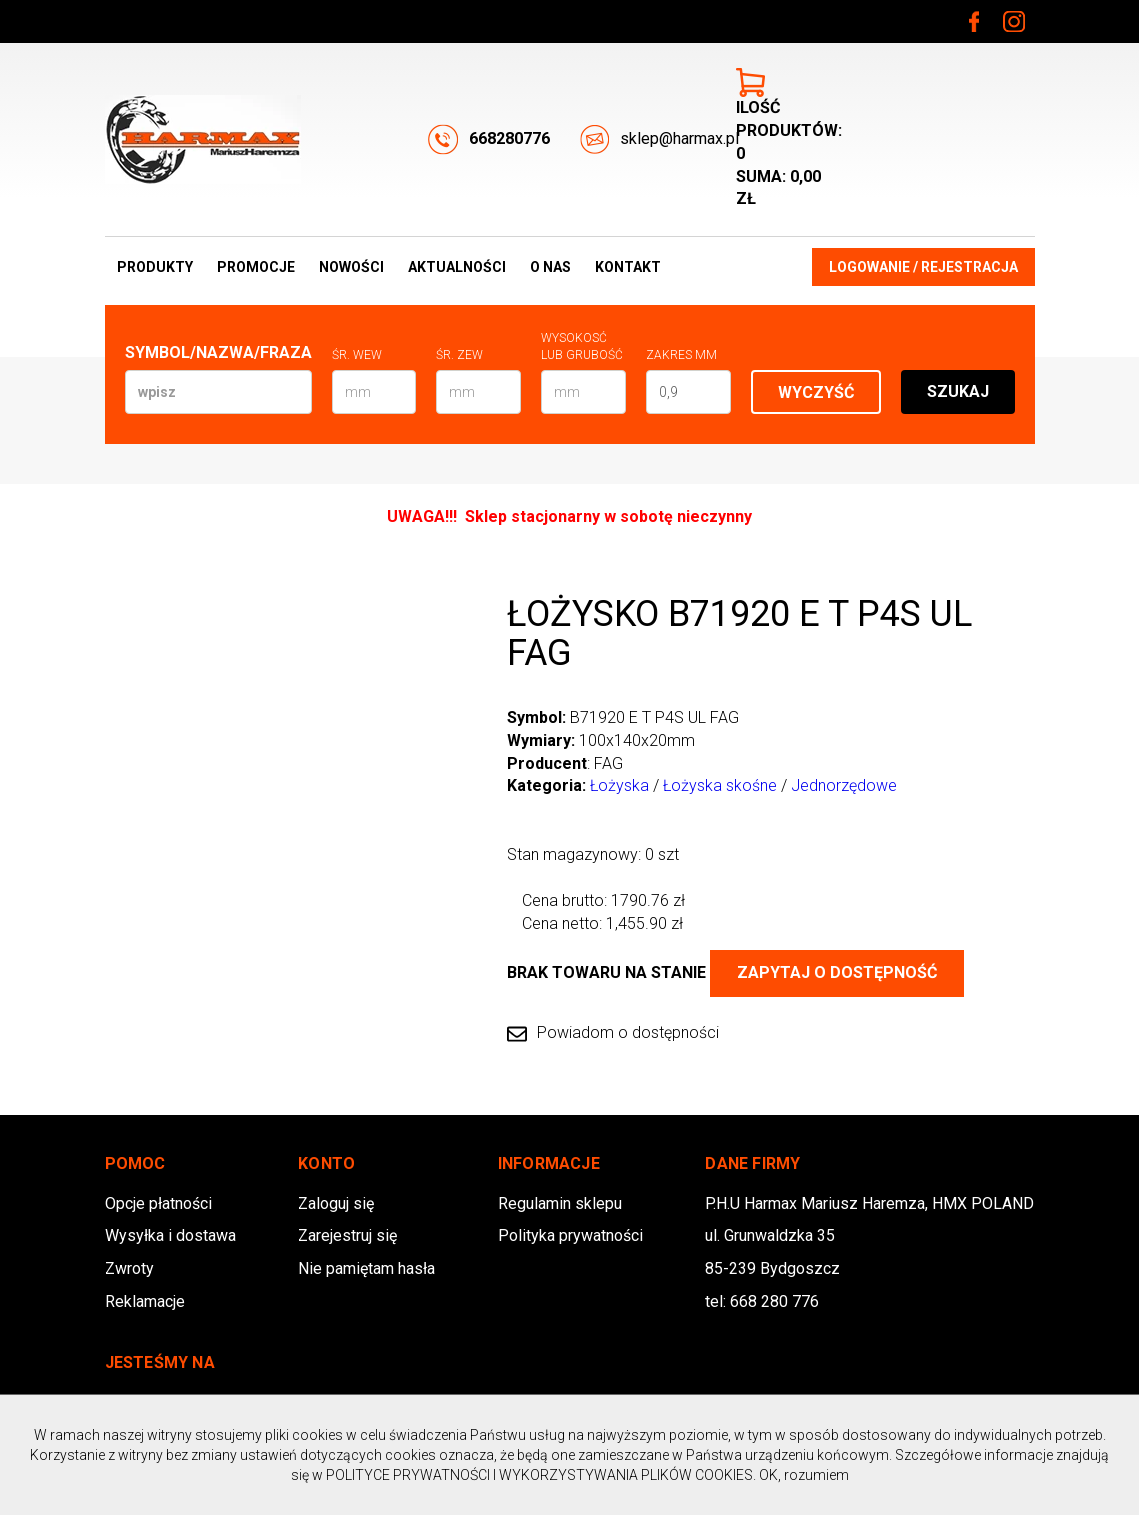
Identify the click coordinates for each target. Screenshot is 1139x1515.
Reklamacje (145, 1301)
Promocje (256, 267)
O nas (550, 267)
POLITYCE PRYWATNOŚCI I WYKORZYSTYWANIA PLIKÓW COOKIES (539, 1475)
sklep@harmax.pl (659, 139)
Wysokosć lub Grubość (582, 346)
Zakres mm (681, 355)
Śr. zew (459, 355)
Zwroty (129, 1268)
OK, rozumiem (804, 1475)
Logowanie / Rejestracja (923, 267)
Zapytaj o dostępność (837, 972)
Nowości (351, 267)
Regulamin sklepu (560, 1203)
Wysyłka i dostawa (170, 1235)
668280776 (489, 139)
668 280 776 (774, 1301)
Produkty (155, 267)
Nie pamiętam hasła (366, 1268)
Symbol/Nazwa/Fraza (218, 352)
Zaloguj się (336, 1203)
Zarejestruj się (347, 1235)
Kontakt (628, 267)
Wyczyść (816, 392)
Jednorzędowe (844, 785)
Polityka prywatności (570, 1235)
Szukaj (958, 391)
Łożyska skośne (720, 785)
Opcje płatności (158, 1203)
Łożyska (619, 785)
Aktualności (457, 267)
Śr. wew (357, 355)
